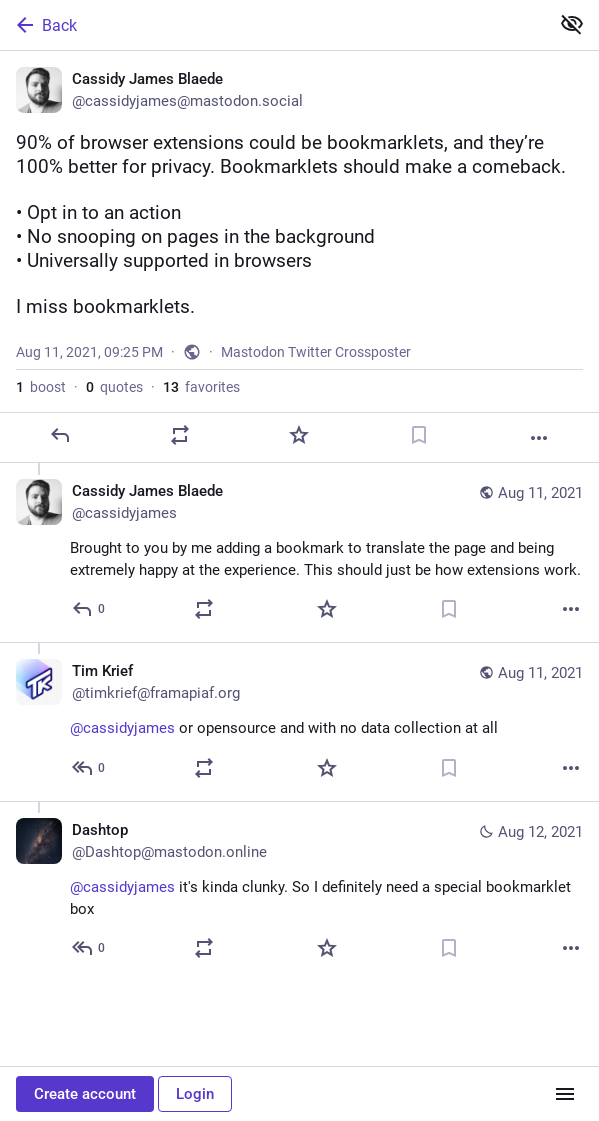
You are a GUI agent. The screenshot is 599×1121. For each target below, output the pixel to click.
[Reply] (60, 435)
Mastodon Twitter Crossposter (316, 352)
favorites (201, 387)
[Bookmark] (419, 435)
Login (195, 1094)
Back (45, 25)
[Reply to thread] (89, 609)
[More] (539, 438)
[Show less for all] (572, 24)
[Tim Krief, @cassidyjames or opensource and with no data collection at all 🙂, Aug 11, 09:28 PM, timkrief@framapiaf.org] (299, 721)
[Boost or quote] (180, 435)
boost (41, 387)
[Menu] (565, 1094)
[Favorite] (299, 435)
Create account (85, 1094)
